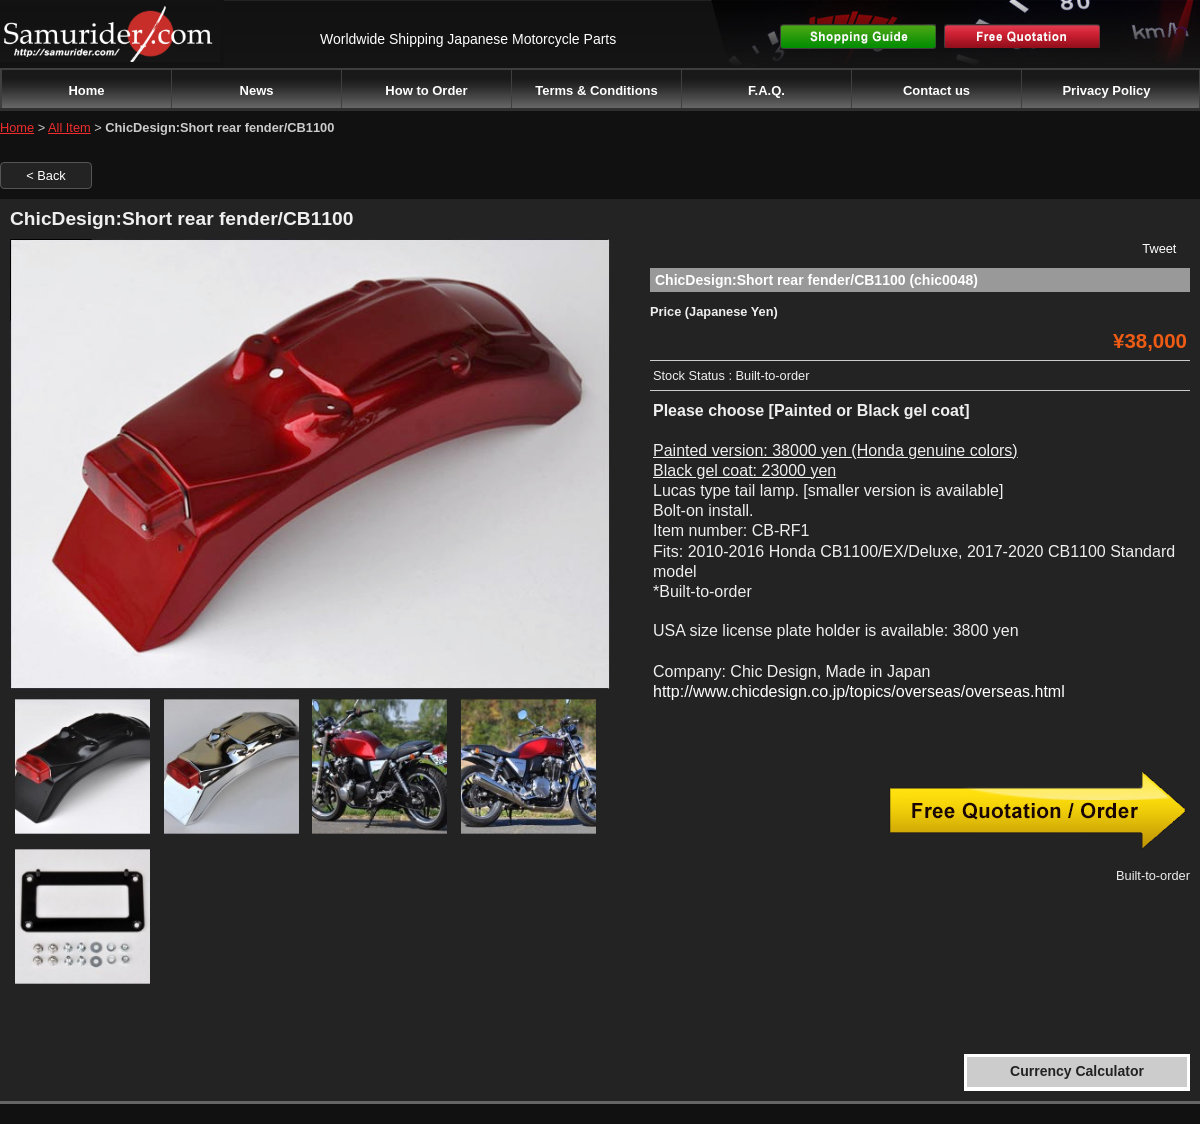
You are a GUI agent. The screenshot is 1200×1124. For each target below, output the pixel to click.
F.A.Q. (766, 90)
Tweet (1159, 248)
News (257, 90)
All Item (69, 127)
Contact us (936, 90)
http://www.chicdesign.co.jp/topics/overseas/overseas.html (859, 691)
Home (86, 90)
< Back (45, 175)
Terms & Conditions (596, 90)
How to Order (426, 90)
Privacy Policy (1106, 90)
